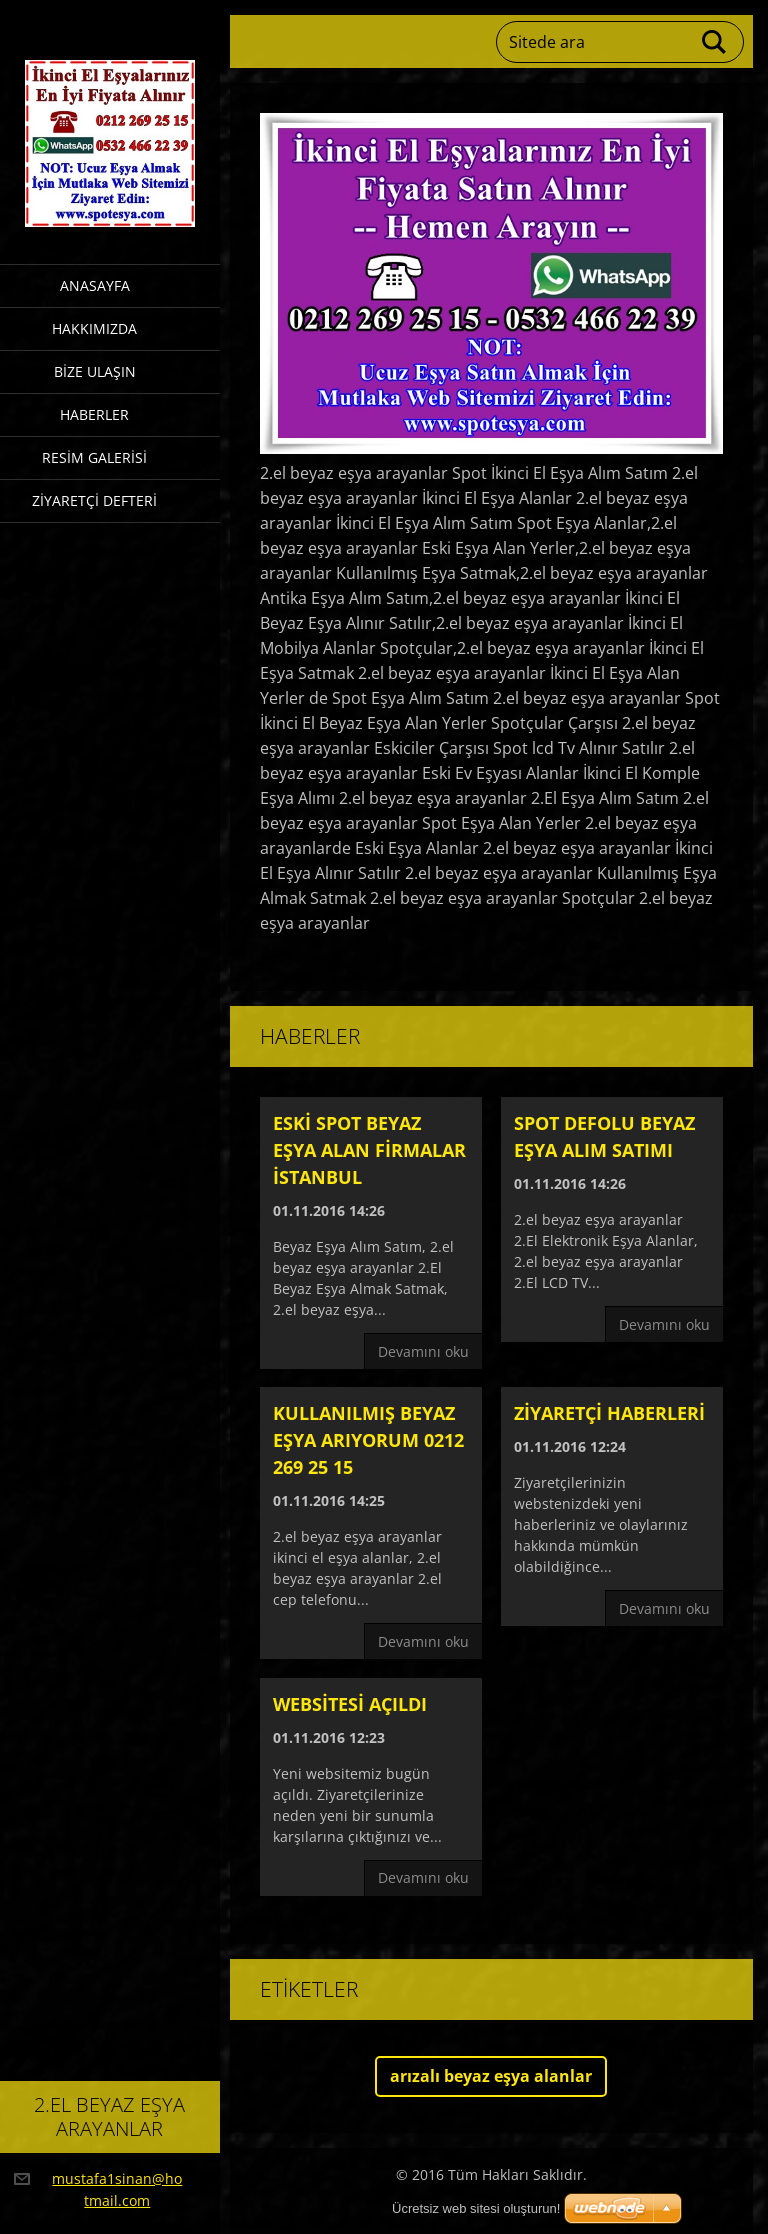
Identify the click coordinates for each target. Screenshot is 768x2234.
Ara (715, 42)
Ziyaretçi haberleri (609, 1413)
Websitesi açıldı (350, 1704)
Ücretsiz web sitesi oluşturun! (476, 2208)
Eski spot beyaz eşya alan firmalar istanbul (369, 1150)
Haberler (94, 414)
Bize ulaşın (95, 371)
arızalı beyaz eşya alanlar (491, 2076)
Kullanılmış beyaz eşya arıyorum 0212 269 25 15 (368, 1440)
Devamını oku (423, 1351)
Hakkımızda (94, 328)
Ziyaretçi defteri (94, 500)
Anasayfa (95, 285)
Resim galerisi (94, 457)
